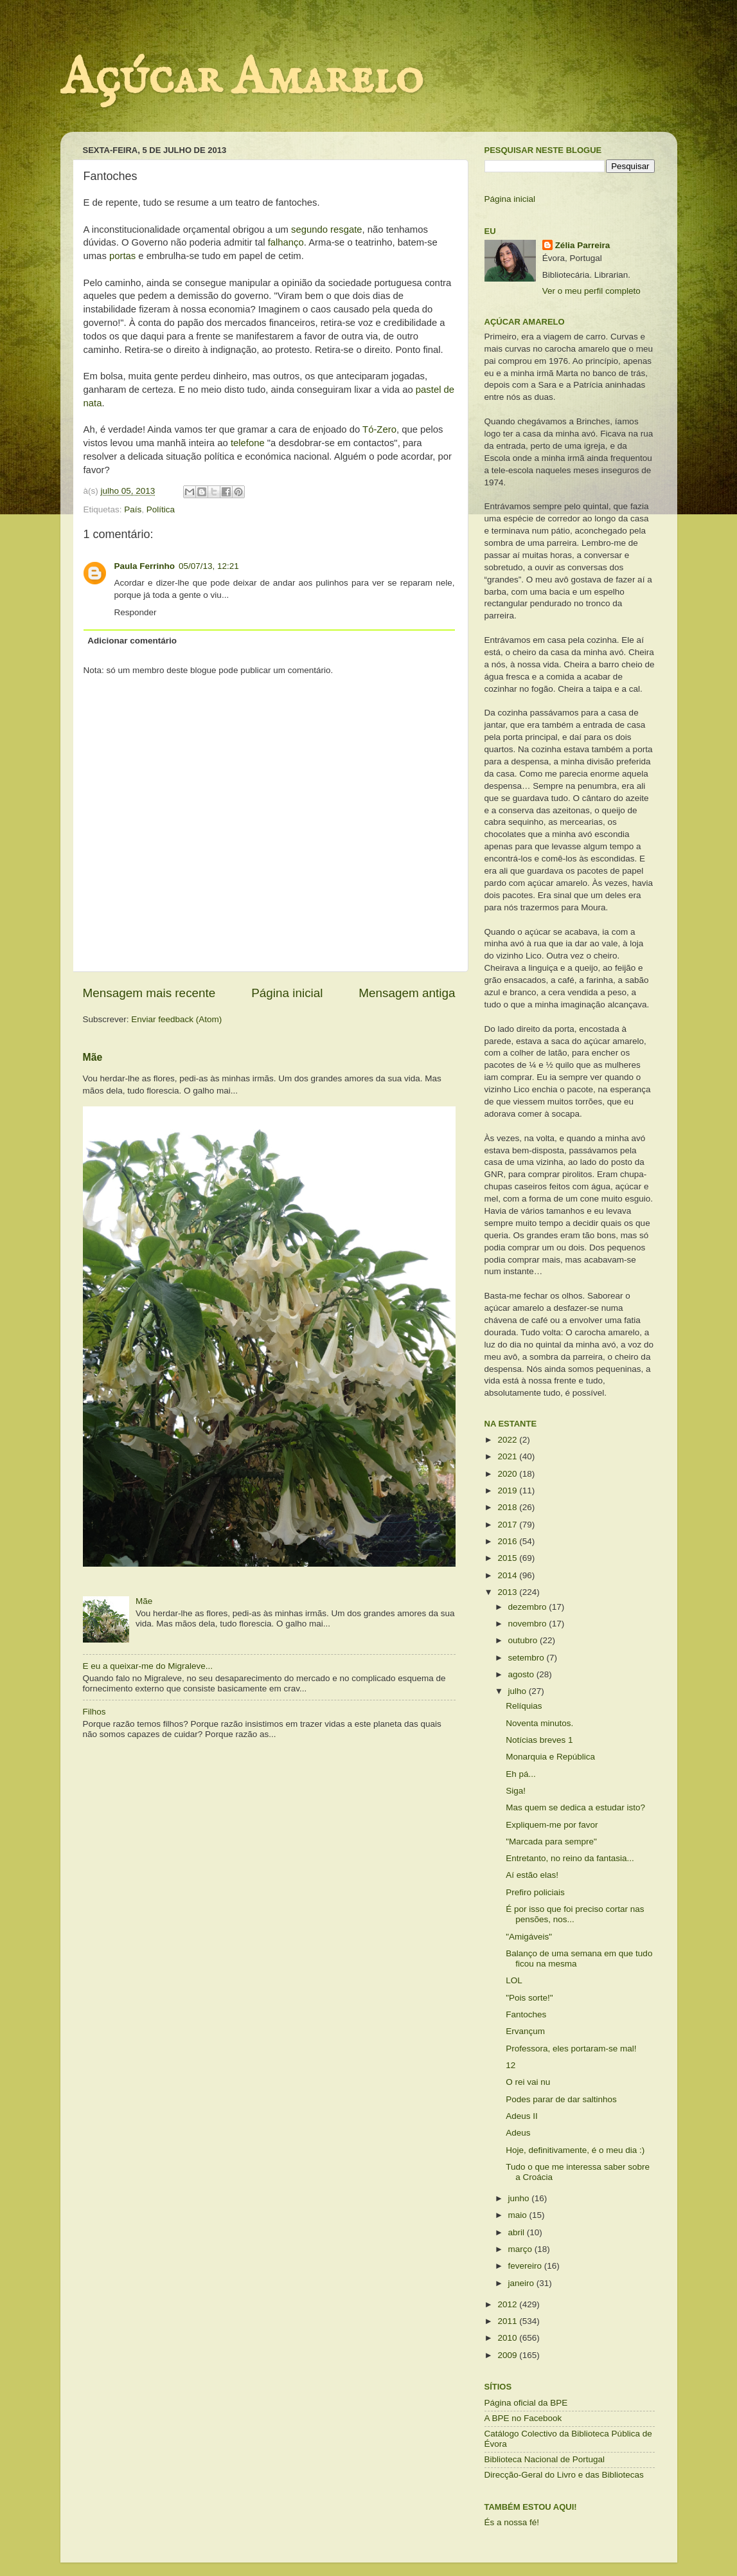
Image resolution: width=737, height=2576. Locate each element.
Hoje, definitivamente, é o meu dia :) (575, 2150)
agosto (522, 1674)
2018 (508, 1507)
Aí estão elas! (532, 1875)
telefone (246, 443)
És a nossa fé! (512, 2522)
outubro (524, 1640)
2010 (508, 2338)
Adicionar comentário (132, 640)
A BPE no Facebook (523, 2418)
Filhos (94, 1711)
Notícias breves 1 (539, 1740)
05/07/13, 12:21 (209, 566)
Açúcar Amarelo (241, 78)
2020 (508, 1474)
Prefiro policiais (535, 1892)
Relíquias (524, 1706)
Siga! (516, 1791)
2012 (508, 2304)
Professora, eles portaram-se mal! (571, 2048)
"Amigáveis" (529, 1936)
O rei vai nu (528, 2082)
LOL (514, 1980)
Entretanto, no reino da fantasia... (570, 1858)
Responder (135, 612)
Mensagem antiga (407, 993)
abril (517, 2232)
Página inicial (287, 993)
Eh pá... (521, 1774)
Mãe (93, 1057)
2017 (508, 1524)
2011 (508, 2321)
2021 (508, 1456)
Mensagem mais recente (149, 993)
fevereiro (526, 2266)
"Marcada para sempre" (551, 1841)
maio (518, 2215)
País (132, 509)
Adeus (518, 2133)
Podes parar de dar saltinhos (561, 2099)
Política (161, 509)
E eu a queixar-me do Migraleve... (148, 1666)
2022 (508, 1440)
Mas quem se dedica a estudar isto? (575, 1807)
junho (520, 2198)
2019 (508, 1490)
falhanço (286, 242)
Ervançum (525, 2031)
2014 (508, 1575)
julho (518, 1691)
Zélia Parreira (582, 245)
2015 (508, 1558)
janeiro (522, 2283)
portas (121, 256)
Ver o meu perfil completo (591, 291)
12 (510, 2065)
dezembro (528, 1607)
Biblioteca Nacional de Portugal (544, 2459)
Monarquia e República (550, 1756)
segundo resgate (326, 229)
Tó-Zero (378, 429)
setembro (527, 1657)
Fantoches (526, 2014)
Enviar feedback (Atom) (176, 1019)
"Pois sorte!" (529, 1998)
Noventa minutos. (539, 1723)
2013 (508, 1592)
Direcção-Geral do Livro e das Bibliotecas (564, 2475)
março (521, 2249)
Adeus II (522, 2116)
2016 (508, 1541)
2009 (508, 2355)
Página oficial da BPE (526, 2403)
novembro (528, 1623)
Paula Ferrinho (144, 566)
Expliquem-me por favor (552, 1825)
